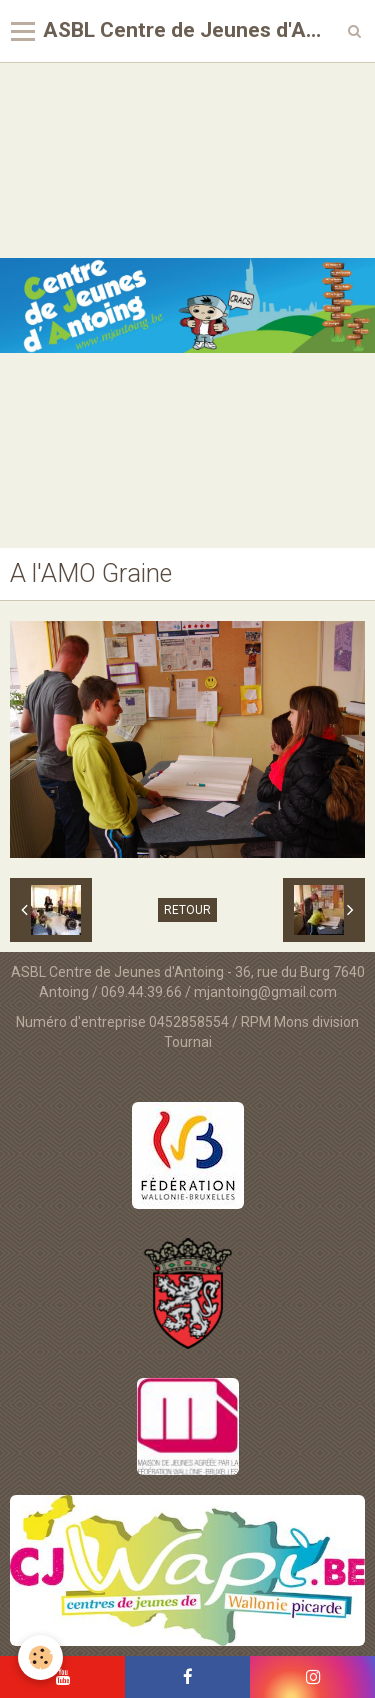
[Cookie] (40, 1657)
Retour (187, 910)
